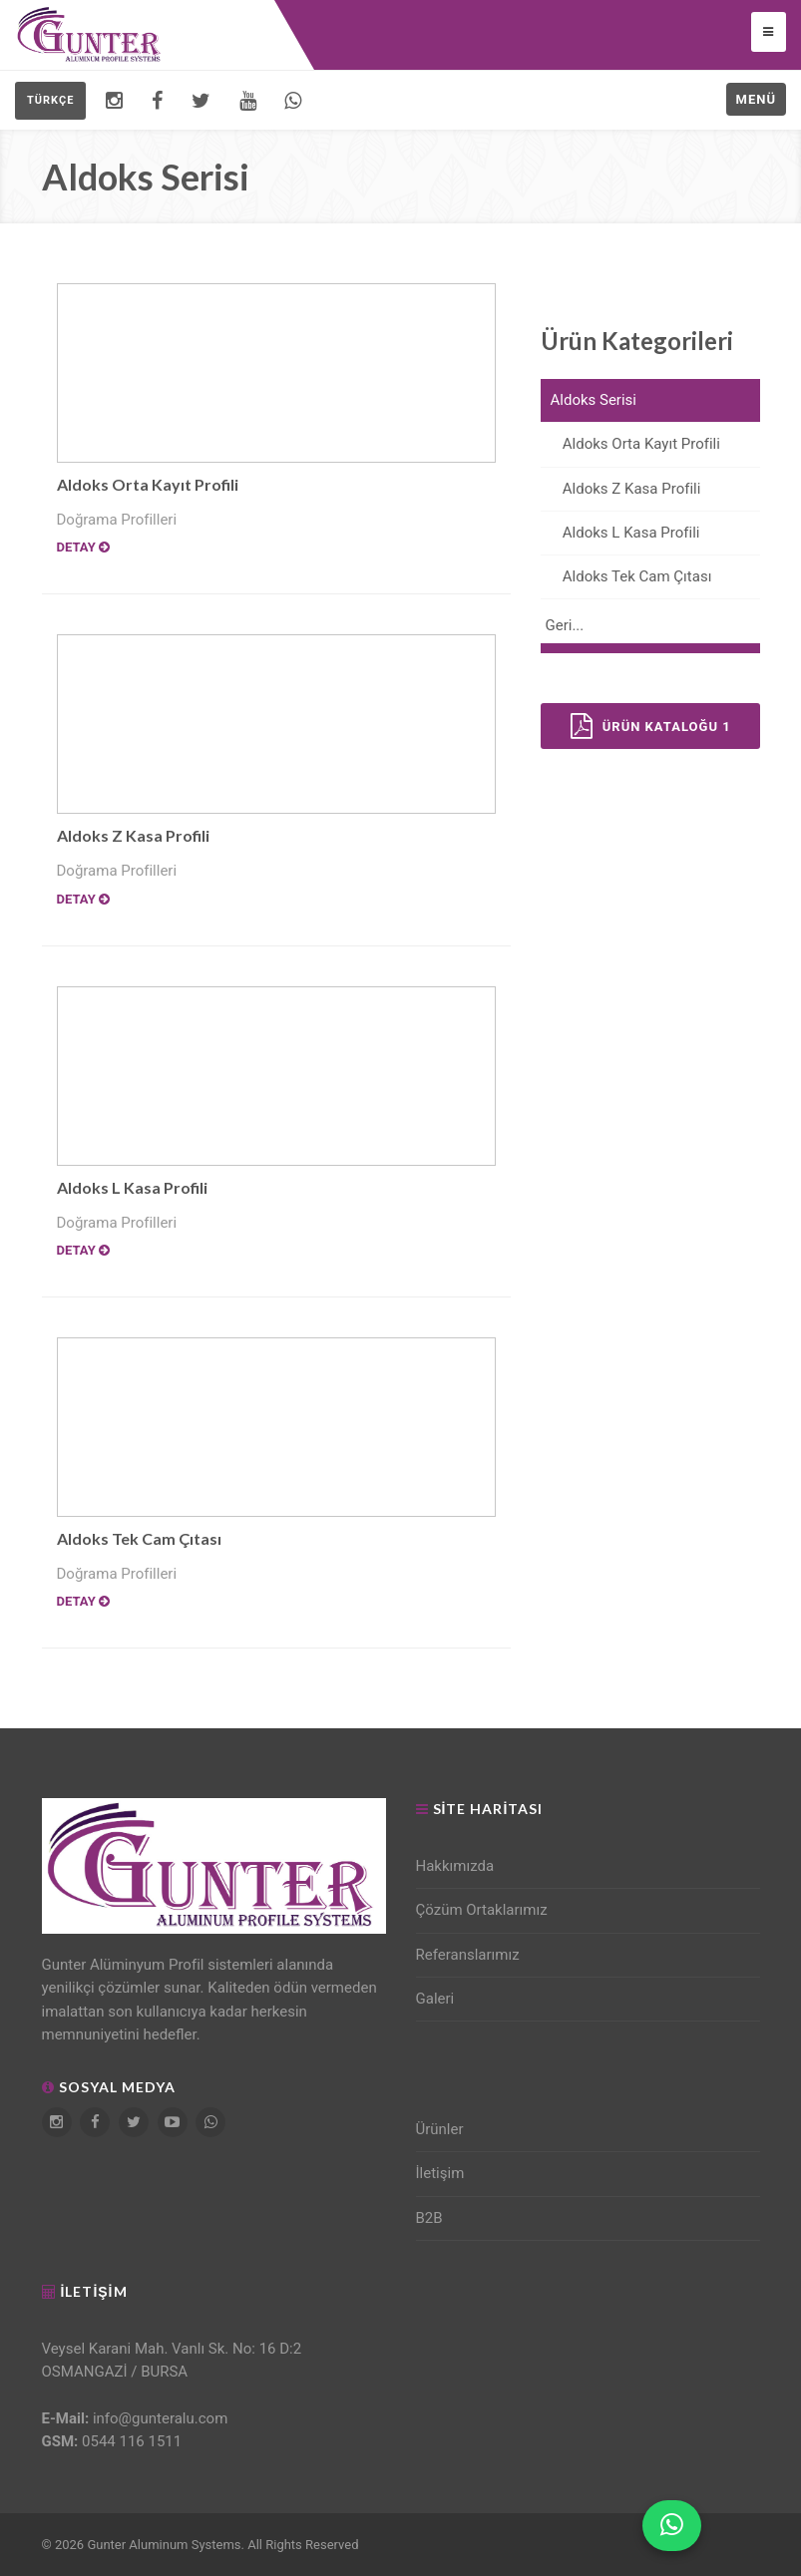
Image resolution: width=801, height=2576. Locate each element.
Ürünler (440, 2129)
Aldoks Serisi (594, 400)
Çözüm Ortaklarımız (482, 1910)
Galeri (435, 1999)
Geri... (565, 625)
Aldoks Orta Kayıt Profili (147, 484)
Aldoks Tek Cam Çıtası (139, 1538)
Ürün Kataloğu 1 (651, 726)
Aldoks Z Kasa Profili (133, 835)
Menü (756, 99)
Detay (83, 547)
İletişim (440, 2173)
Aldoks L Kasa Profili (132, 1187)
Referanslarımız (468, 1955)
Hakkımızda (455, 1866)
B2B (429, 2218)
